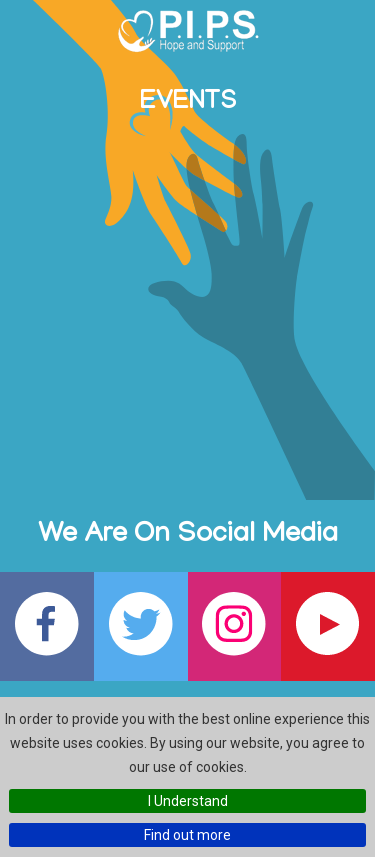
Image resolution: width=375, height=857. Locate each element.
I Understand (188, 801)
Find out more (187, 835)
